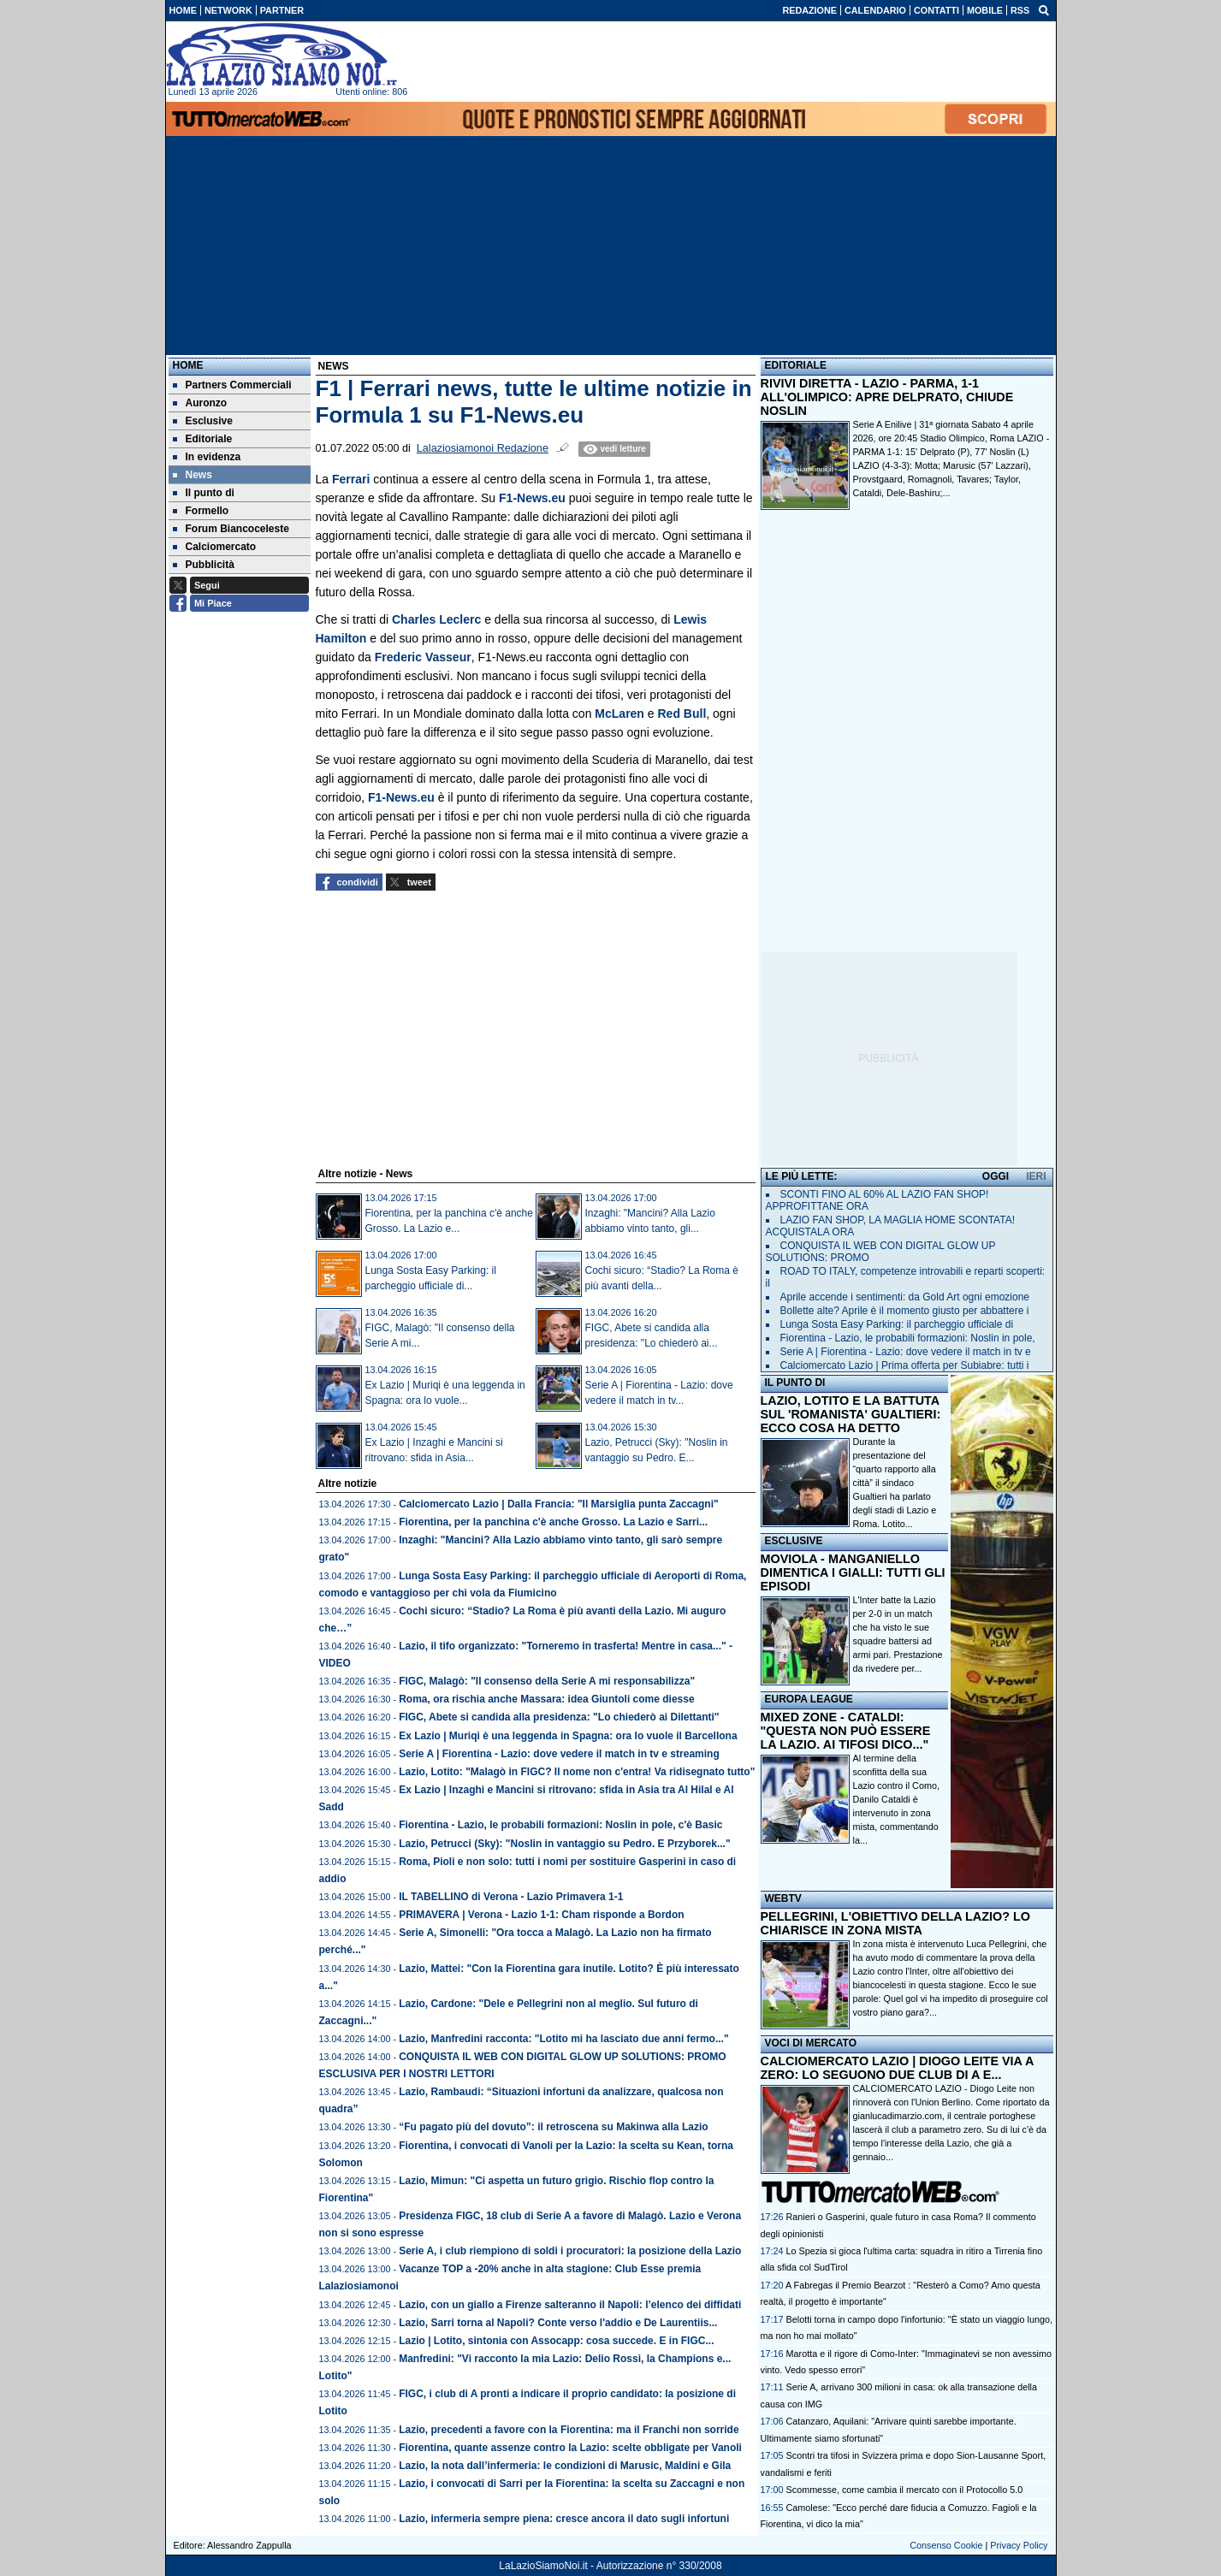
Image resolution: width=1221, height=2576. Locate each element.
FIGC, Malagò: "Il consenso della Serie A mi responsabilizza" (547, 1681)
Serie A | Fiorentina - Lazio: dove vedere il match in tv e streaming (559, 1754)
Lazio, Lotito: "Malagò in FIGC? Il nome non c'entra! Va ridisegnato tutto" (577, 1772)
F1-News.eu (532, 498)
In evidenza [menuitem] (207, 457)
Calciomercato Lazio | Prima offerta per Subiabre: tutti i (904, 1365)
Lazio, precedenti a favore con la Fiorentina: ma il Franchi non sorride (568, 2430)
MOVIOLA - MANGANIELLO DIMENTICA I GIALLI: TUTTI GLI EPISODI (853, 1572)
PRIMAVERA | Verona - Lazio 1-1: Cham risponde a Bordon (541, 1915)
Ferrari (351, 479)
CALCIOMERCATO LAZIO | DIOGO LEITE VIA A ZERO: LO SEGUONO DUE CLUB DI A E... (897, 2068)
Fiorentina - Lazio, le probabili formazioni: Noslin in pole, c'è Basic (560, 1825)
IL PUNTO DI (795, 1383)
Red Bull (682, 713)
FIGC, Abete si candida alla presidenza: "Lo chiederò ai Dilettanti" (559, 1717)
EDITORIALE (796, 365)
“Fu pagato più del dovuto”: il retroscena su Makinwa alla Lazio (553, 2127)
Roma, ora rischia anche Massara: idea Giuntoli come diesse (546, 1699)
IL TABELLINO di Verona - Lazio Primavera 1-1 (511, 1897)
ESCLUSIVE (794, 1541)
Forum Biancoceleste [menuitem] (231, 529)
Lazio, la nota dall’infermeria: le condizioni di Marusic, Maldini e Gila (565, 2466)
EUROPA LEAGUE (809, 1699)
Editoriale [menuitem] (203, 439)
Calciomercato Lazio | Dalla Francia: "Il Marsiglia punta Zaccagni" (559, 1504)
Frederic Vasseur (423, 657)
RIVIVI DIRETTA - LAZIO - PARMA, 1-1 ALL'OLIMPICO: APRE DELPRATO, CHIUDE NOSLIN (887, 396)
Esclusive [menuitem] (203, 421)
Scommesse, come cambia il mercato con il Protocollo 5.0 (904, 2489)
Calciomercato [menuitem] (215, 547)
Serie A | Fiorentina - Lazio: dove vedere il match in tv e (905, 1352)
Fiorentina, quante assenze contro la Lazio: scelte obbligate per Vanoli (570, 2448)
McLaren (619, 713)
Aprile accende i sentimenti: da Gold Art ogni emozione (905, 1297)
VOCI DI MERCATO (811, 2043)
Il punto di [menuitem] (203, 493)
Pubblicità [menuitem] (203, 565)
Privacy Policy (1018, 2545)
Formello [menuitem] (201, 511)
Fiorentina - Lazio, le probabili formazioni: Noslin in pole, (907, 1338)
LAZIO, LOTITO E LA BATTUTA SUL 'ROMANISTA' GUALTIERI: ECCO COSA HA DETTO (851, 1414)
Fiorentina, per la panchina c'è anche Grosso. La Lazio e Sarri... (553, 1522)
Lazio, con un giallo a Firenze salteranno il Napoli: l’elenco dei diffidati (570, 2305)
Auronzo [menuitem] (200, 403)
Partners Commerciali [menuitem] (232, 385)
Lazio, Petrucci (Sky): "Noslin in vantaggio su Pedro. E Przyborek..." (564, 1844)
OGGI (995, 1176)
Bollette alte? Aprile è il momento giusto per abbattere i (904, 1311)
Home (188, 365)
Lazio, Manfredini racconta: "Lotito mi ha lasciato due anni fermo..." (563, 2039)
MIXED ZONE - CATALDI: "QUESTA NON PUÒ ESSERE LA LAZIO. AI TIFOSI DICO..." (846, 1730)
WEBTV (783, 1898)
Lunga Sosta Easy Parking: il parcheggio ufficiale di (897, 1324)
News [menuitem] (192, 475)
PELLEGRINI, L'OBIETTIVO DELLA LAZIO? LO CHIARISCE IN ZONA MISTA (895, 1923)
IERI (1036, 1176)
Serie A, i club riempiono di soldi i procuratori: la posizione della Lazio (570, 2251)
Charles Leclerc (436, 619)
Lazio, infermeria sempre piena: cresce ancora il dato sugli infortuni (564, 2519)
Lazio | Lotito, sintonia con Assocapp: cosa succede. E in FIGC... (556, 2341)
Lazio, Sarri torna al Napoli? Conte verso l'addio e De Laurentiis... (558, 2323)
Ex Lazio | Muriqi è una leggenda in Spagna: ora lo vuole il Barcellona (568, 1736)
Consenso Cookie (946, 2545)
